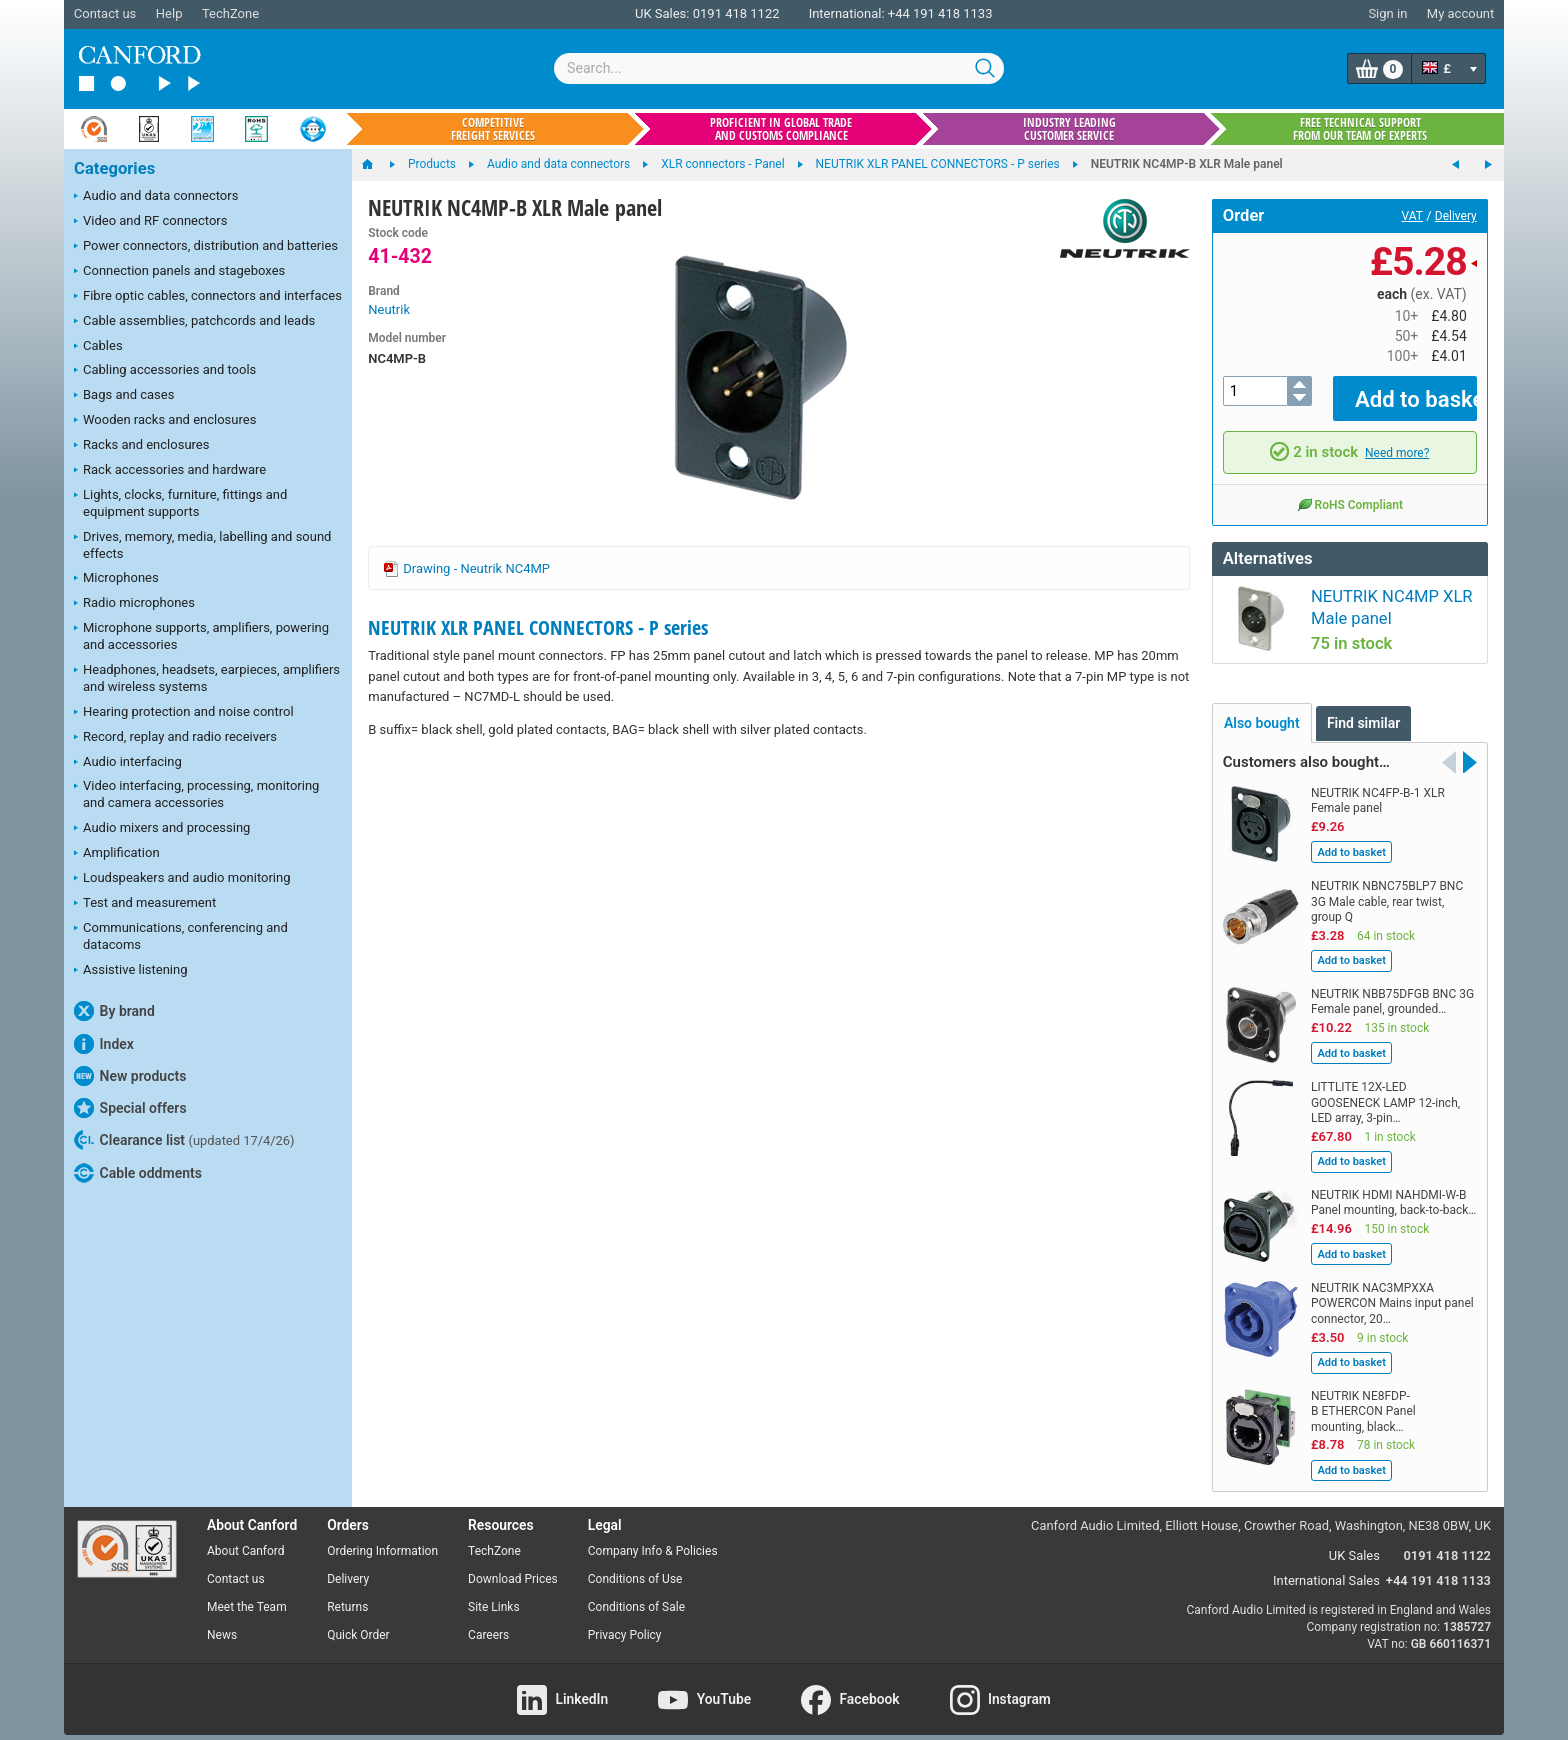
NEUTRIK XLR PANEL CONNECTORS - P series (538, 627)
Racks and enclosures (141, 446)
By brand (114, 1011)
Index (104, 1044)
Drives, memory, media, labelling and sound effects (202, 545)
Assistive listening (131, 971)
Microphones (116, 579)
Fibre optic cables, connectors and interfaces (208, 297)
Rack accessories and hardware (170, 471)
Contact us (105, 13)
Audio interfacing (128, 763)
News (222, 1620)
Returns (347, 1593)
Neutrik (389, 309)
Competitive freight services (493, 129)
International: (847, 13)
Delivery (1456, 216)
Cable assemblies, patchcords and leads (194, 322)
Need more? (1397, 438)
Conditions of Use (635, 1565)
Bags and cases (124, 396)
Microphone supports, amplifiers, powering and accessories (201, 636)
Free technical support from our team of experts (1360, 129)
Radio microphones (134, 604)
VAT (1412, 216)
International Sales (1326, 1565)
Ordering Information (382, 1537)
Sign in (1387, 13)
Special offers (130, 1108)
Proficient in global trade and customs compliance (781, 129)
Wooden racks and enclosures (165, 421)
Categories (114, 168)
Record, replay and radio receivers (175, 738)
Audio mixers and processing (162, 829)
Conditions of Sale (636, 1593)
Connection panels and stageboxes (179, 272)
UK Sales (1354, 1541)
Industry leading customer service (1069, 129)
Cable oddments (138, 1173)
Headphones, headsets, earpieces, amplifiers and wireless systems (207, 678)
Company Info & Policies (653, 1537)
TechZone (230, 13)
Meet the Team (247, 1593)
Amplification (117, 854)
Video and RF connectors (150, 222)
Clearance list (184, 1140)
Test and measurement (145, 904)
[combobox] (779, 68)
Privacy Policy (625, 1620)
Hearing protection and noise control (184, 713)
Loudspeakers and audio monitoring (182, 879)
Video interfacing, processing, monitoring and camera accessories (196, 794)
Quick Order (358, 1620)
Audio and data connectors (156, 197)
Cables (98, 347)
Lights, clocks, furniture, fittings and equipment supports (180, 503)
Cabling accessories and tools (165, 371)
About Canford (246, 1537)
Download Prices (513, 1565)
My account (1460, 13)
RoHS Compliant (1350, 490)
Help (169, 13)
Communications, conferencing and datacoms (181, 936)
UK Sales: (662, 13)
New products (130, 1076)
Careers (488, 1620)
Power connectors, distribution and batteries (206, 247)
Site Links (494, 1593)
